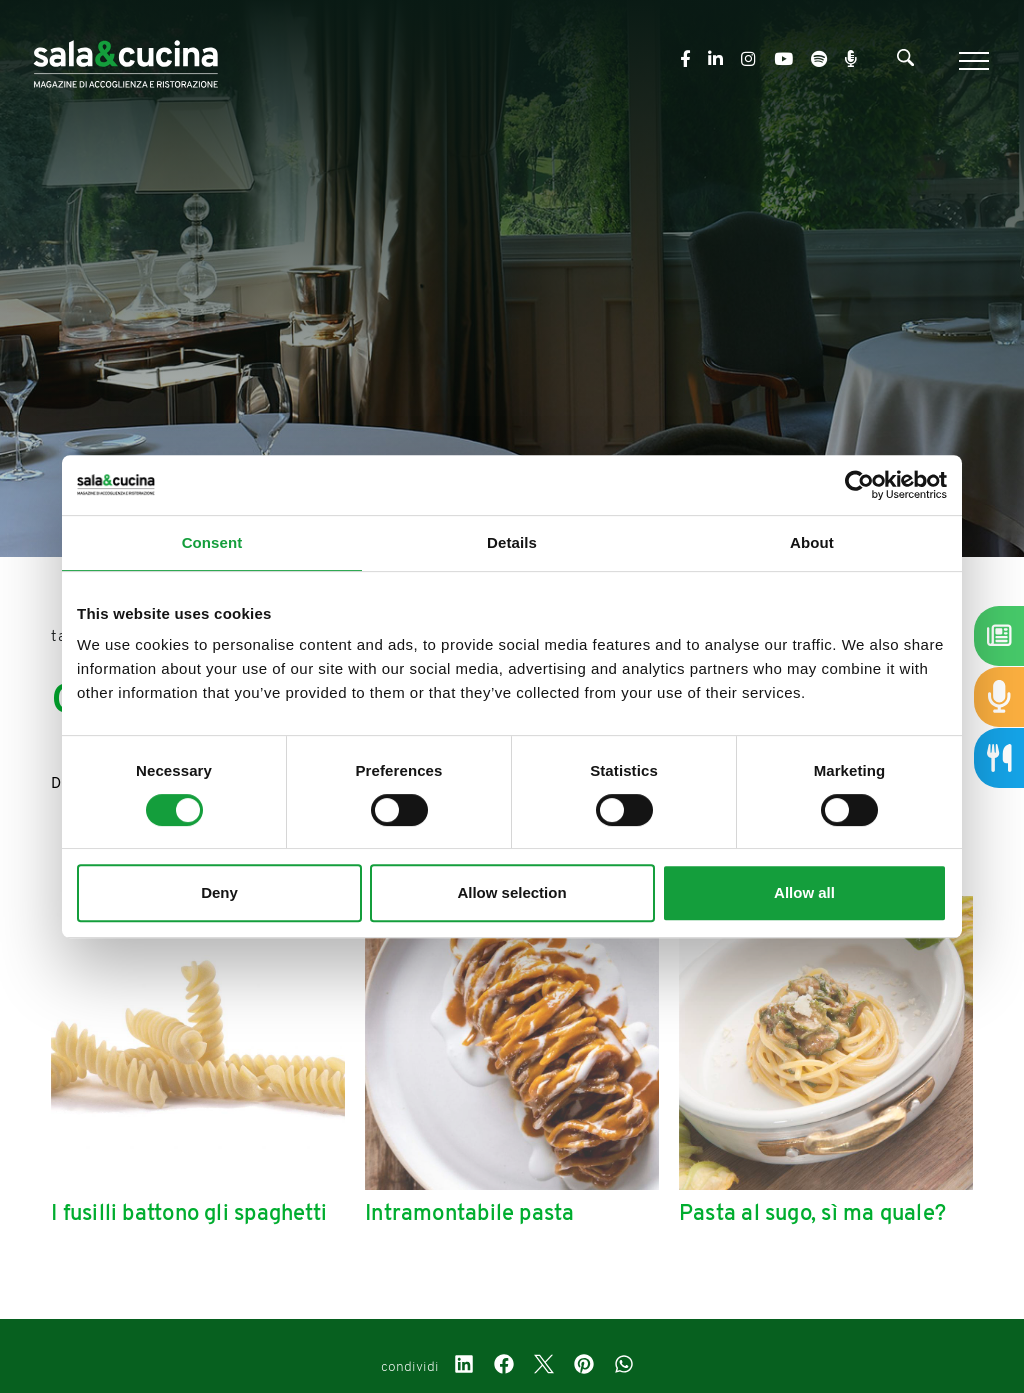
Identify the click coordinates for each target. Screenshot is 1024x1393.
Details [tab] (512, 542)
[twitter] (544, 1367)
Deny (219, 892)
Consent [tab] (212, 542)
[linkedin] (464, 1367)
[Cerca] (905, 62)
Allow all (804, 892)
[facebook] (504, 1367)
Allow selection (511, 892)
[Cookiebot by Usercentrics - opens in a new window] (859, 485)
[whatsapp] (624, 1367)
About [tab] (812, 542)
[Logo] (125, 60)
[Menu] (971, 61)
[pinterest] (584, 1367)
